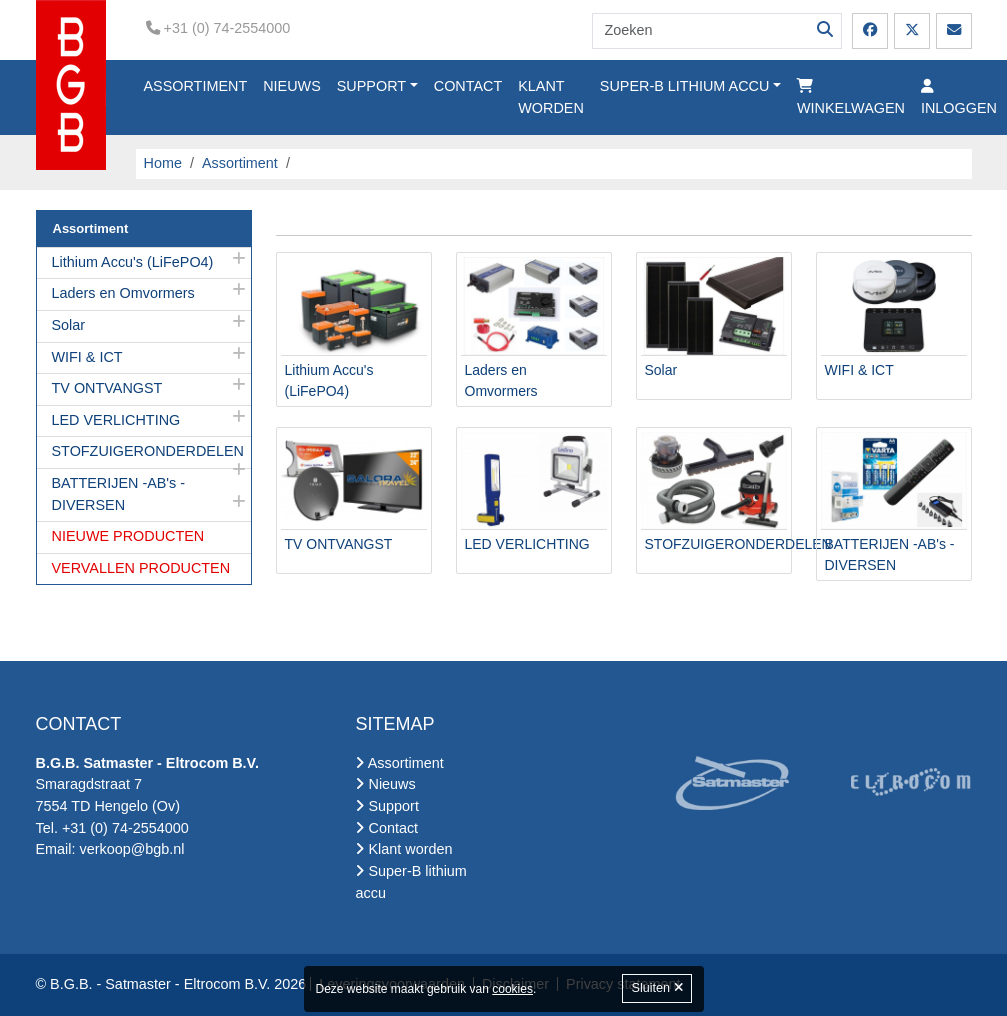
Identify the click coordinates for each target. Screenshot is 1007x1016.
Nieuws (292, 86)
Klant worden (551, 97)
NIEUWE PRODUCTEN (128, 536)
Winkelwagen (851, 97)
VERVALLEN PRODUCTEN (141, 568)
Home (163, 163)
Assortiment (196, 86)
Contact (468, 86)
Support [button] (371, 86)
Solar (69, 325)
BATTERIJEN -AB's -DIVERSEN (119, 494)
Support (386, 806)
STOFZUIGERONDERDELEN (148, 451)
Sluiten (656, 988)
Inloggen (959, 97)
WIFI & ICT (87, 357)
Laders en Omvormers (123, 293)
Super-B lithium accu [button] (685, 86)
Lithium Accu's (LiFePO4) (133, 262)
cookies (512, 989)
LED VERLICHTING (116, 420)
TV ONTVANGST (107, 388)
